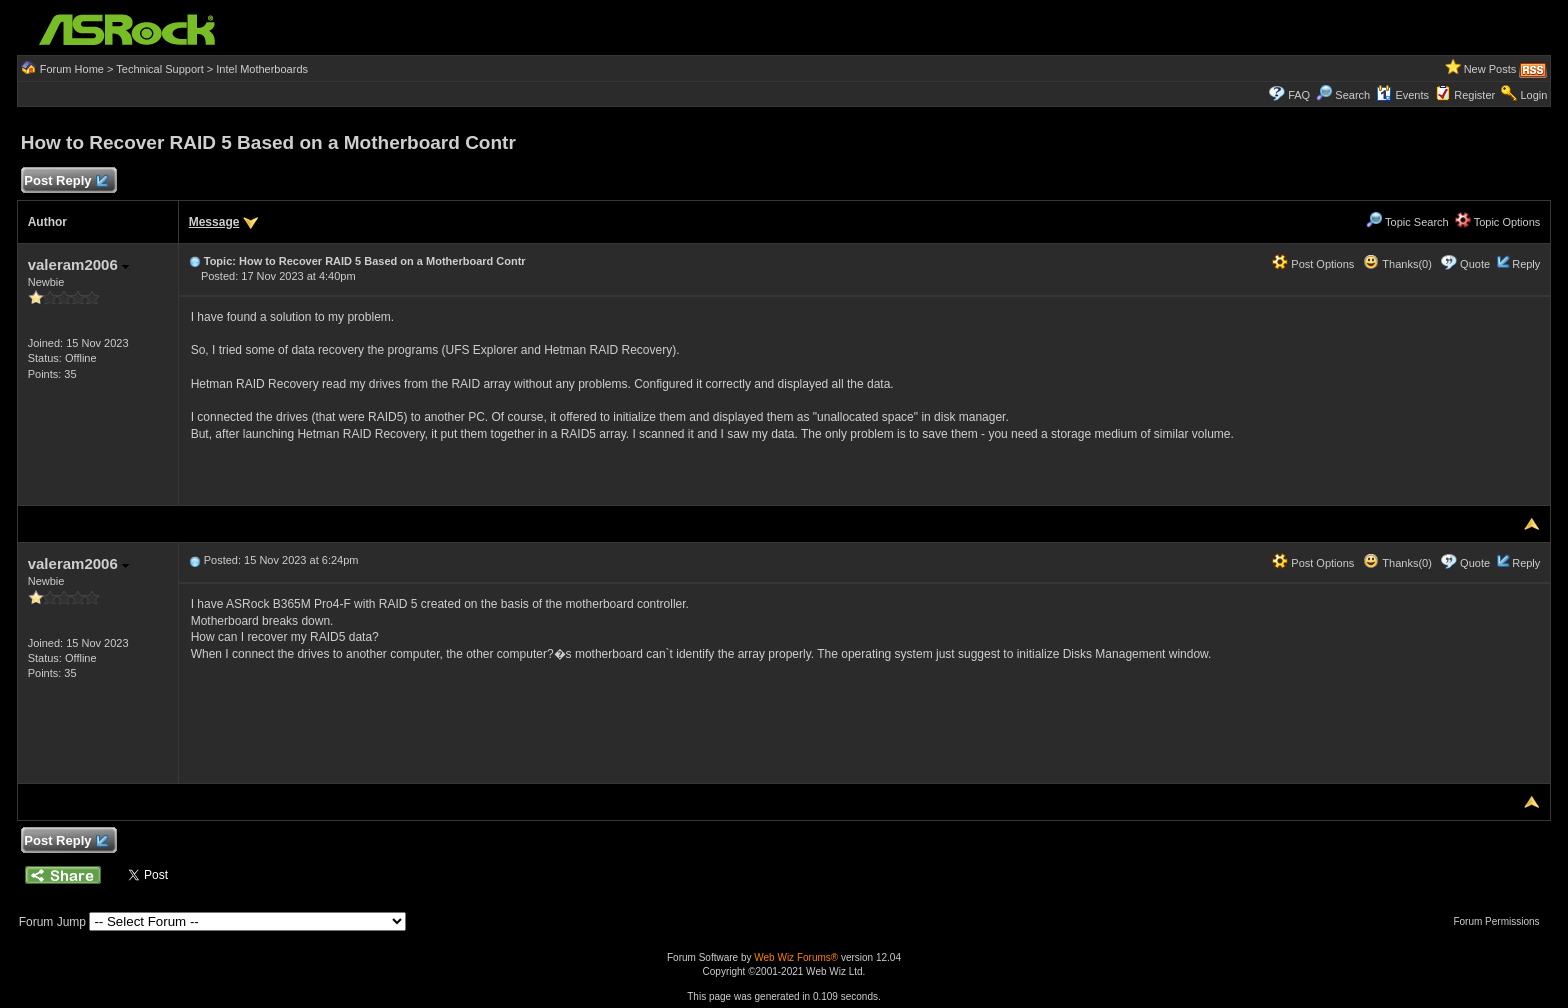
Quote (1475, 264)
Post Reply (66, 181)
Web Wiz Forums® (796, 957)
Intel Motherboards (262, 69)
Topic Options (1498, 222)
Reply (1526, 264)
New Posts (1490, 69)
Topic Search (1407, 222)
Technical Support (159, 69)
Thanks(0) (1397, 264)
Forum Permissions (1501, 921)
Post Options (1313, 264)
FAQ (1299, 95)
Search (1352, 95)
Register (1474, 95)
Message (214, 222)
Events (1402, 95)
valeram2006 (78, 264)
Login (1533, 95)
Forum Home (72, 69)
